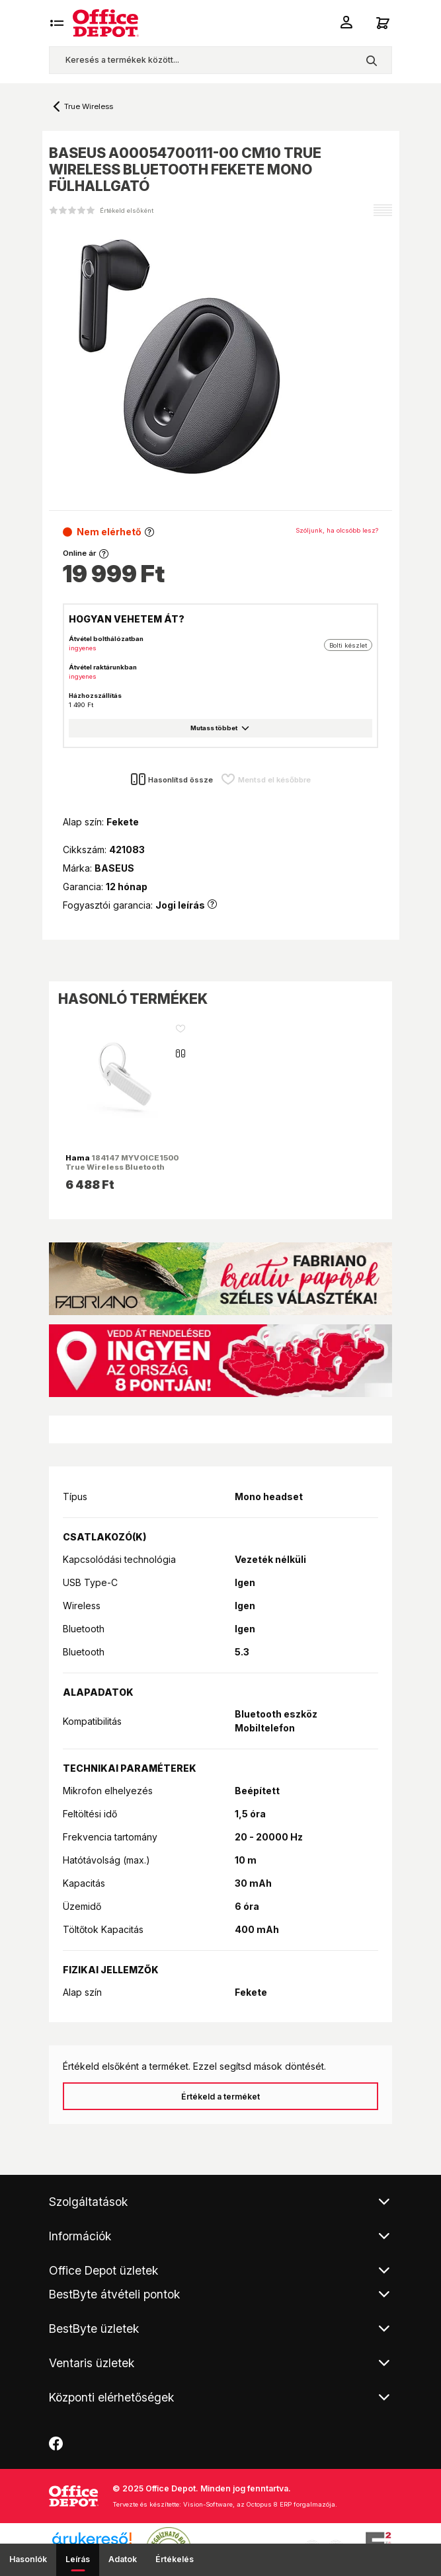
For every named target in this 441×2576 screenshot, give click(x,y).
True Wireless (88, 106)
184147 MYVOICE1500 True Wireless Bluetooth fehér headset (122, 1167)
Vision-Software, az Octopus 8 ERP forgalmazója (259, 2504)
